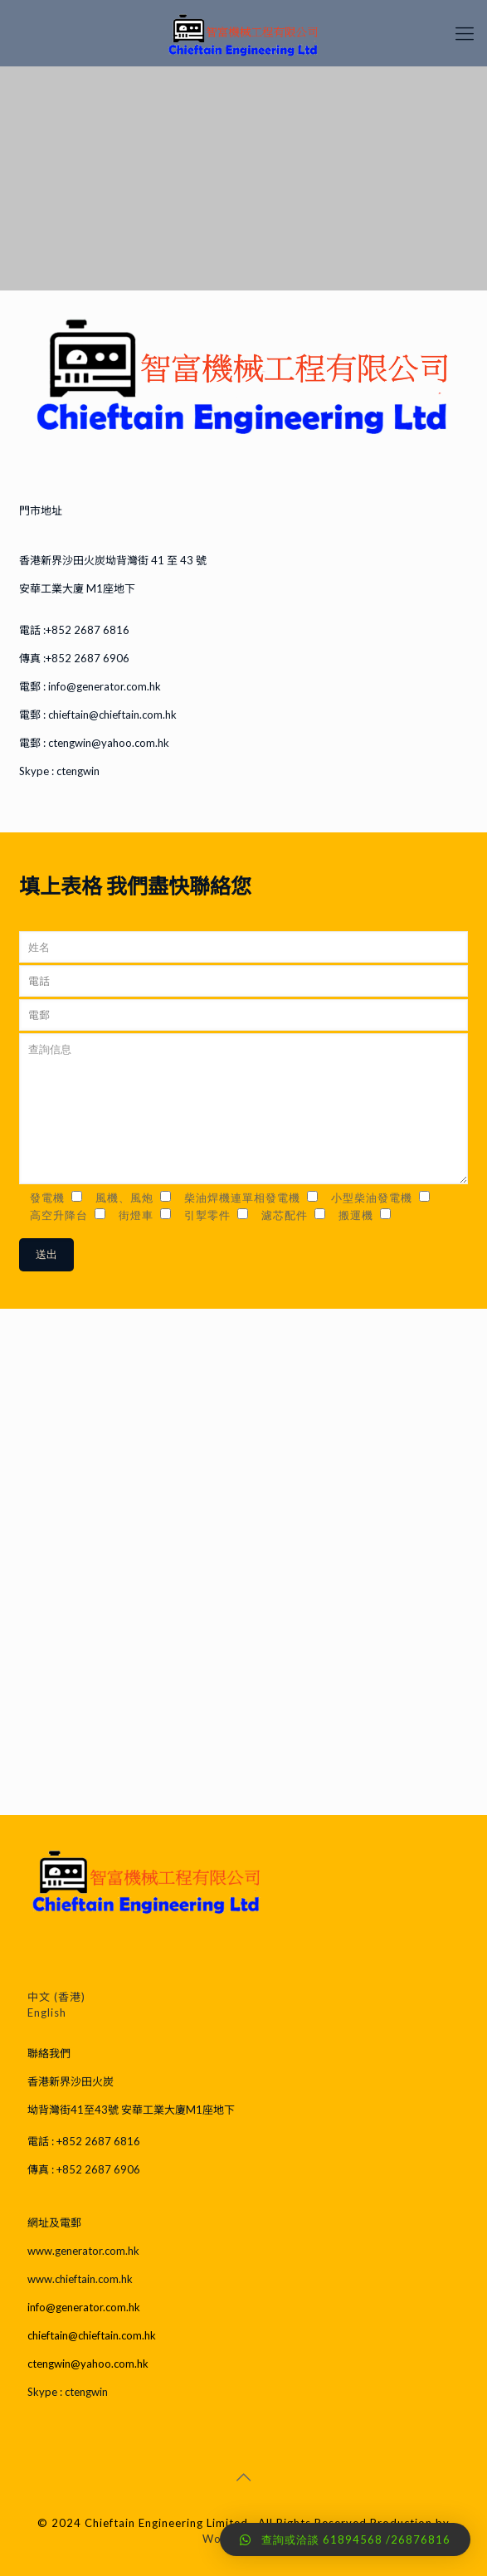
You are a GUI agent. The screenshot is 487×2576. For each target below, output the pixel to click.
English (46, 2012)
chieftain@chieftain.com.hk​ (111, 714)
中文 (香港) (56, 1996)
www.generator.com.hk (83, 2250)
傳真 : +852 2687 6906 (83, 2169)
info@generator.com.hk (83, 2307)
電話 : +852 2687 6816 (83, 2141)
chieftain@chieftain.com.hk (91, 2335)
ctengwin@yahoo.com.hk (108, 742)
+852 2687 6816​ (87, 630)
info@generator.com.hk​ (103, 686)
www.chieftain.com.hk (80, 2279)
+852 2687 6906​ (87, 658)
